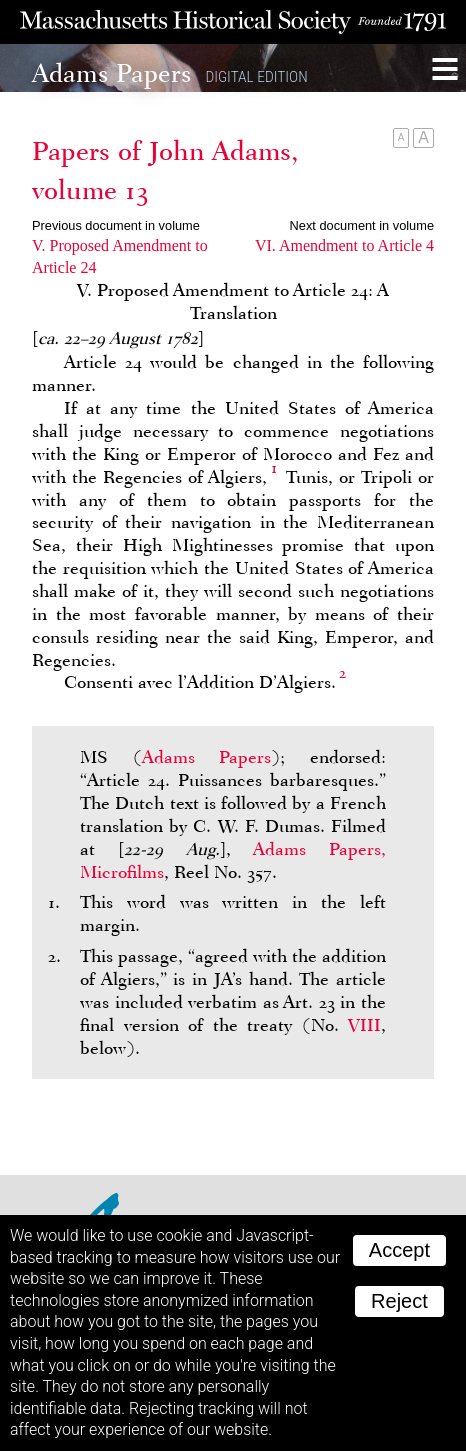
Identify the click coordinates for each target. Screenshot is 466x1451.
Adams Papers (207, 757)
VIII (364, 1025)
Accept (399, 1250)
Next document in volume (362, 225)
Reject (399, 1301)
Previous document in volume (116, 225)
